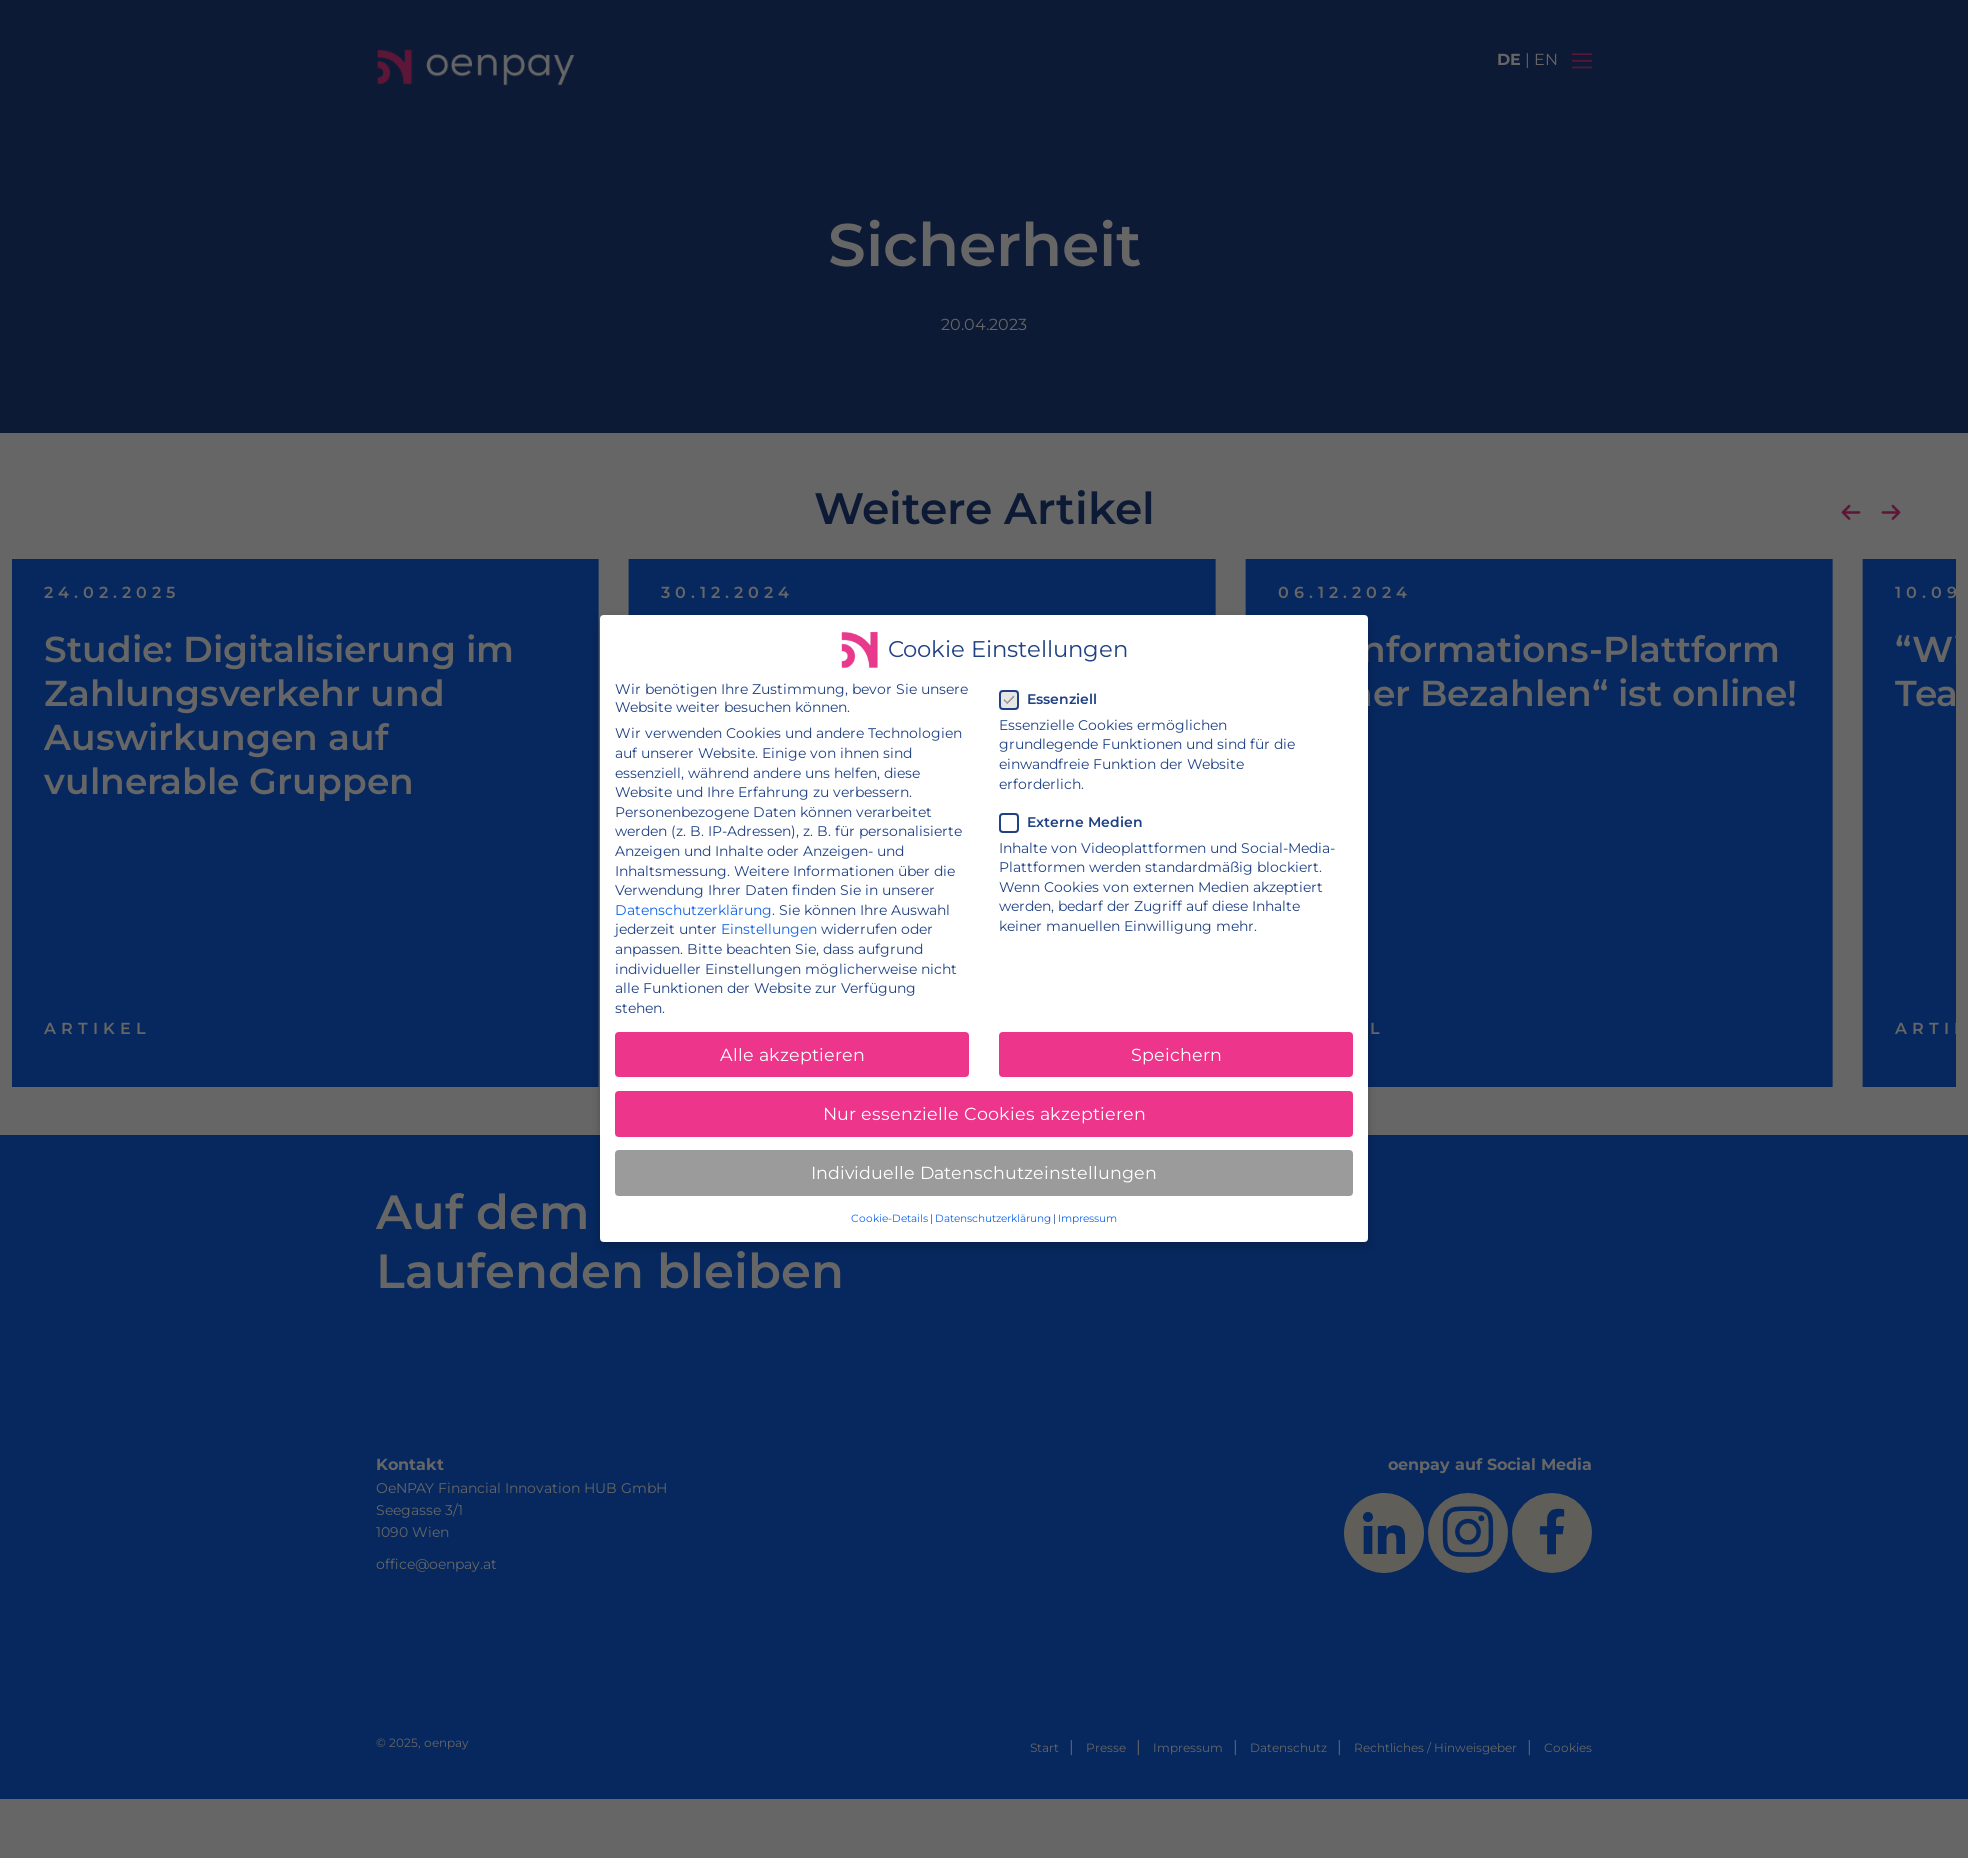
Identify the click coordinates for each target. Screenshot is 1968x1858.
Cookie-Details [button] (890, 1216)
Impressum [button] (1086, 1216)
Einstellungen (770, 930)
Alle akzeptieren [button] (794, 1053)
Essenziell (1054, 701)
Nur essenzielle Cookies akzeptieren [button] (984, 1112)
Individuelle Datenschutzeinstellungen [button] (984, 1170)
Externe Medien (1077, 823)
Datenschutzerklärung (696, 910)
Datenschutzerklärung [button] (992, 1216)
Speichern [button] (1174, 1053)
